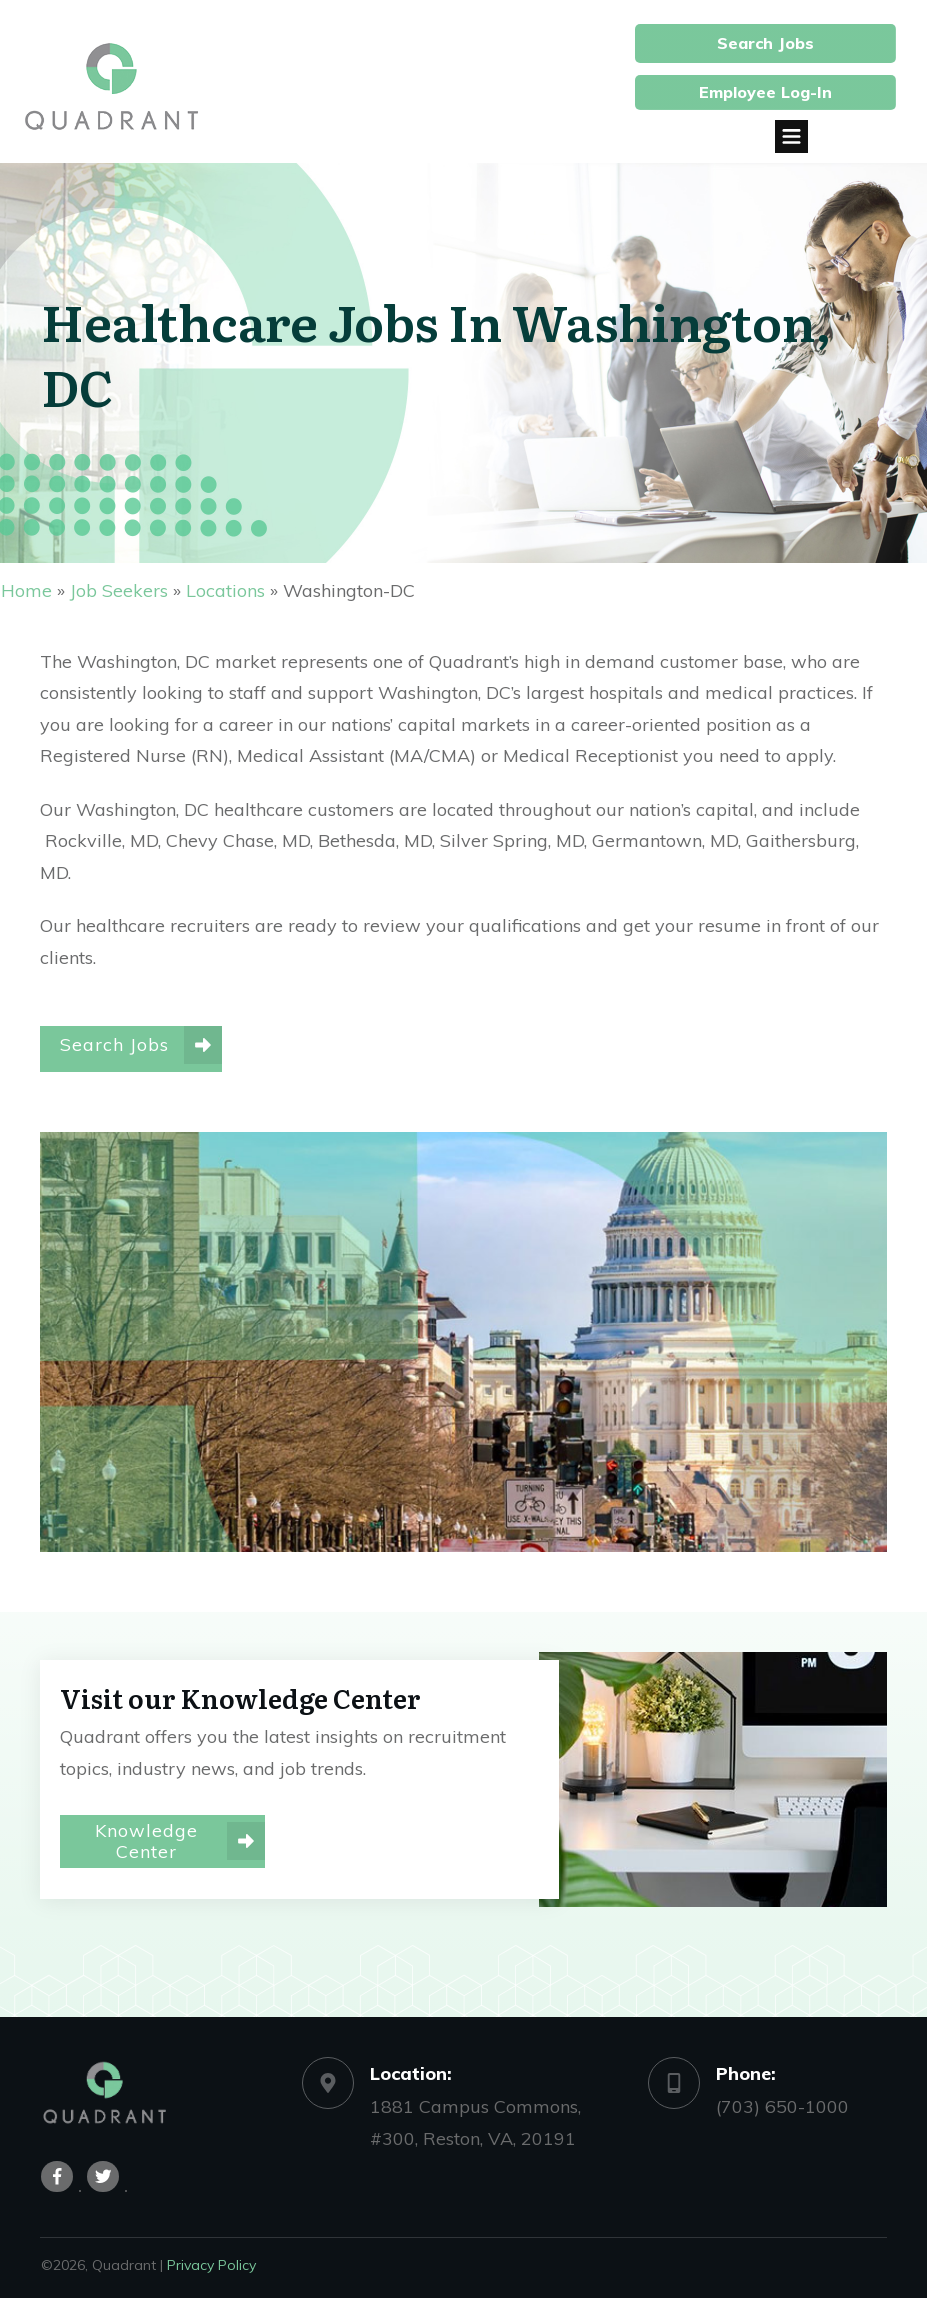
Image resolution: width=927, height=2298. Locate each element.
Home (26, 590)
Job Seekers (119, 590)
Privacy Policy (211, 2255)
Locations (225, 590)
